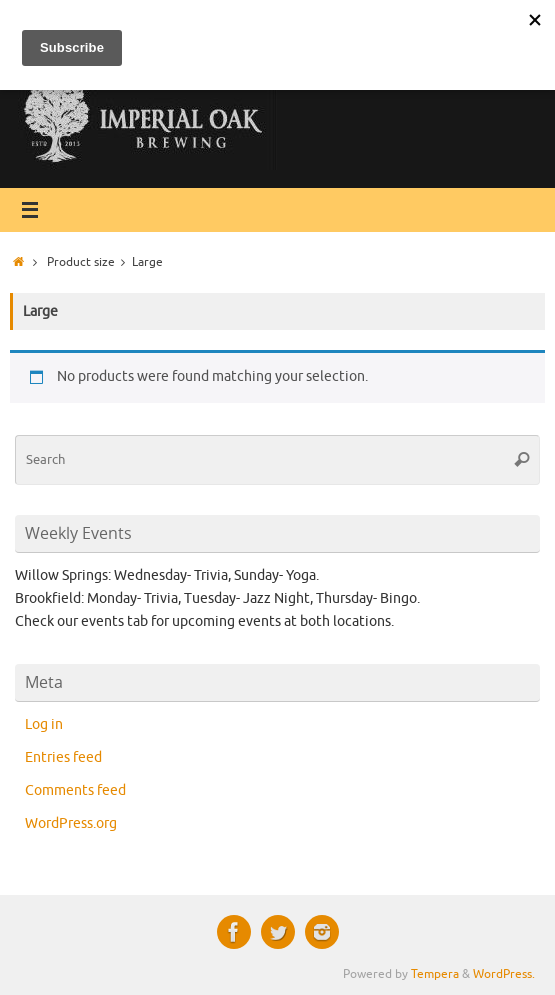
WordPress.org (71, 823)
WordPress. (504, 974)
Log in (44, 724)
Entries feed (63, 757)
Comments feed (75, 790)
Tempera (435, 974)
